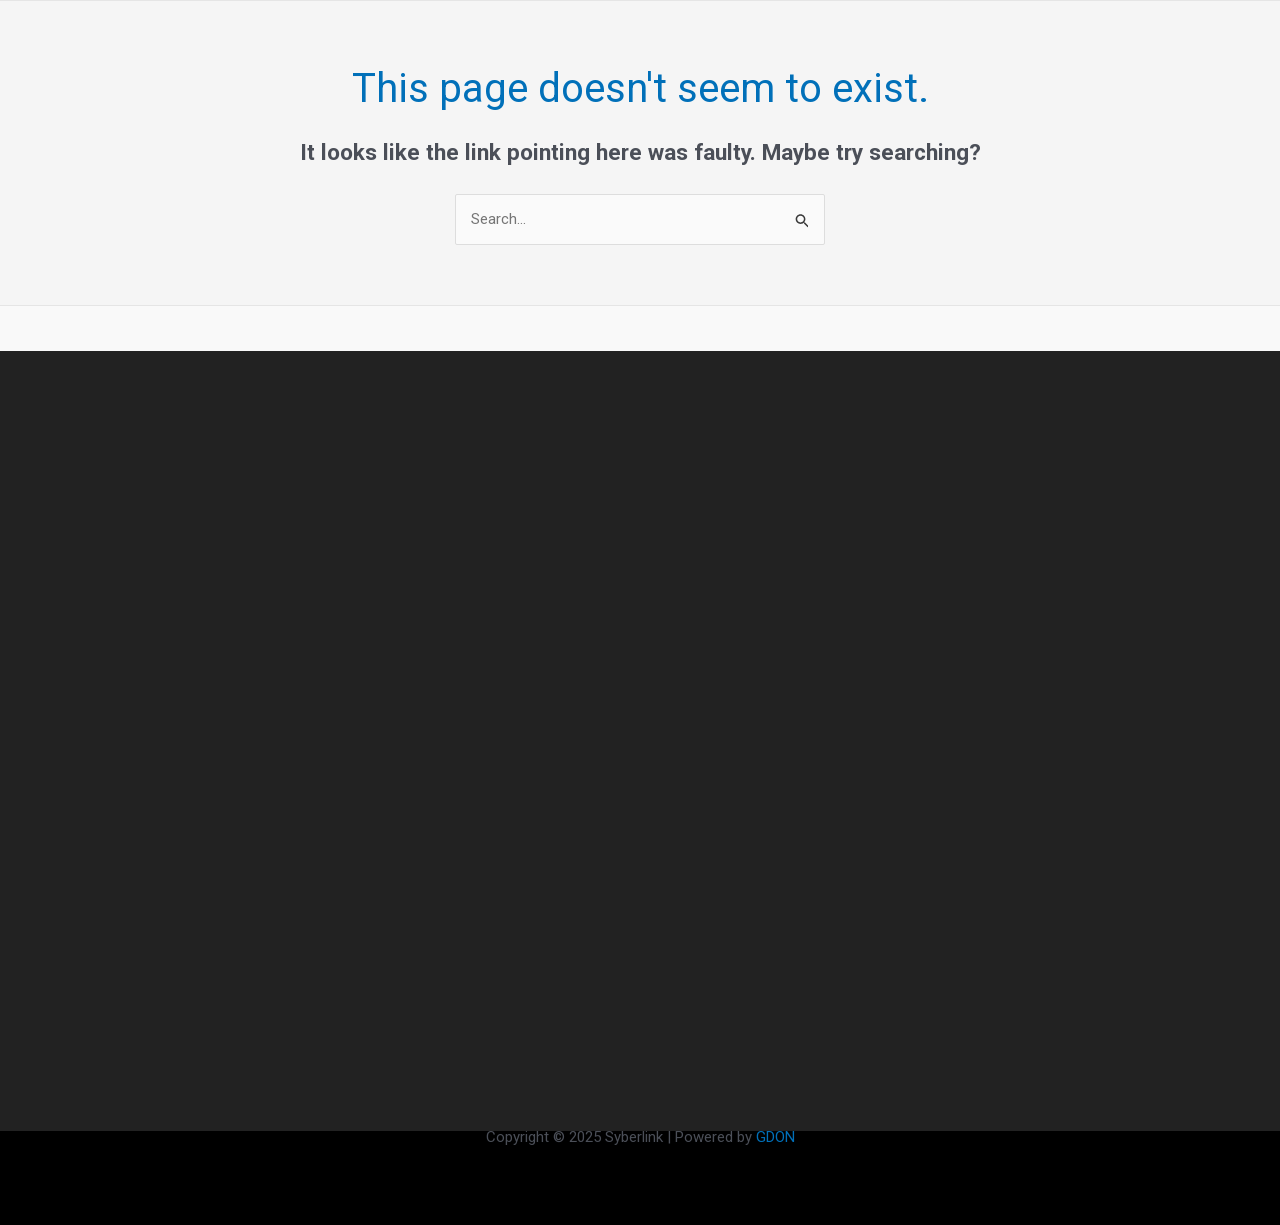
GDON (775, 1137)
